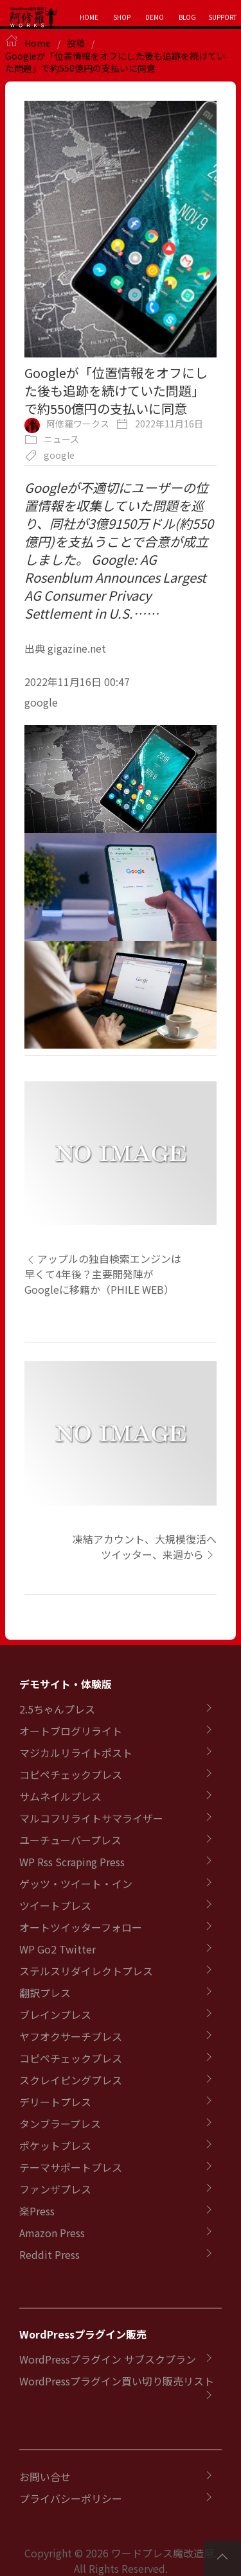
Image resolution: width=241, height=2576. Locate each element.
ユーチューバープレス (70, 1840)
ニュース (61, 439)
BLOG (187, 17)
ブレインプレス (55, 2014)
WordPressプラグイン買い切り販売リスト (116, 2381)
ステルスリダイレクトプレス (86, 1971)
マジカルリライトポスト (75, 1752)
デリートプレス (55, 2101)
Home (37, 43)
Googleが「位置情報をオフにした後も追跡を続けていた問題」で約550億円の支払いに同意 (115, 62)
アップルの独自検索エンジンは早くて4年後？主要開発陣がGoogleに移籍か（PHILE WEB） (102, 1274)
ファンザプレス (55, 2189)
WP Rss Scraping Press (72, 1861)
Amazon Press (52, 2232)
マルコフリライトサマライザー (91, 1818)
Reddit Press (49, 2254)
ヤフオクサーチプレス (70, 2036)
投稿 (76, 43)
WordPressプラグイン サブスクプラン (107, 2359)
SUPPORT (222, 17)
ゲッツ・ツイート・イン (75, 1883)
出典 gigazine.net (65, 648)
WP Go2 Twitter (57, 1949)
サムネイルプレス (60, 1796)
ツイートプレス (55, 1905)
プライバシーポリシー (70, 2498)
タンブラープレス (60, 2123)
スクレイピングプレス (70, 2080)
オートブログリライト (70, 1731)
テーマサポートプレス (70, 2167)
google (59, 455)
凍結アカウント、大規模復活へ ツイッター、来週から (145, 1546)
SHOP (121, 17)
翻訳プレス (45, 1992)
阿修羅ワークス (77, 423)
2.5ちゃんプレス (57, 1709)
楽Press (37, 2211)
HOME (89, 17)
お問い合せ (45, 2476)
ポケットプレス (55, 2145)
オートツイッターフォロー (80, 1927)
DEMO (154, 17)
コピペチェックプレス (70, 1774)
